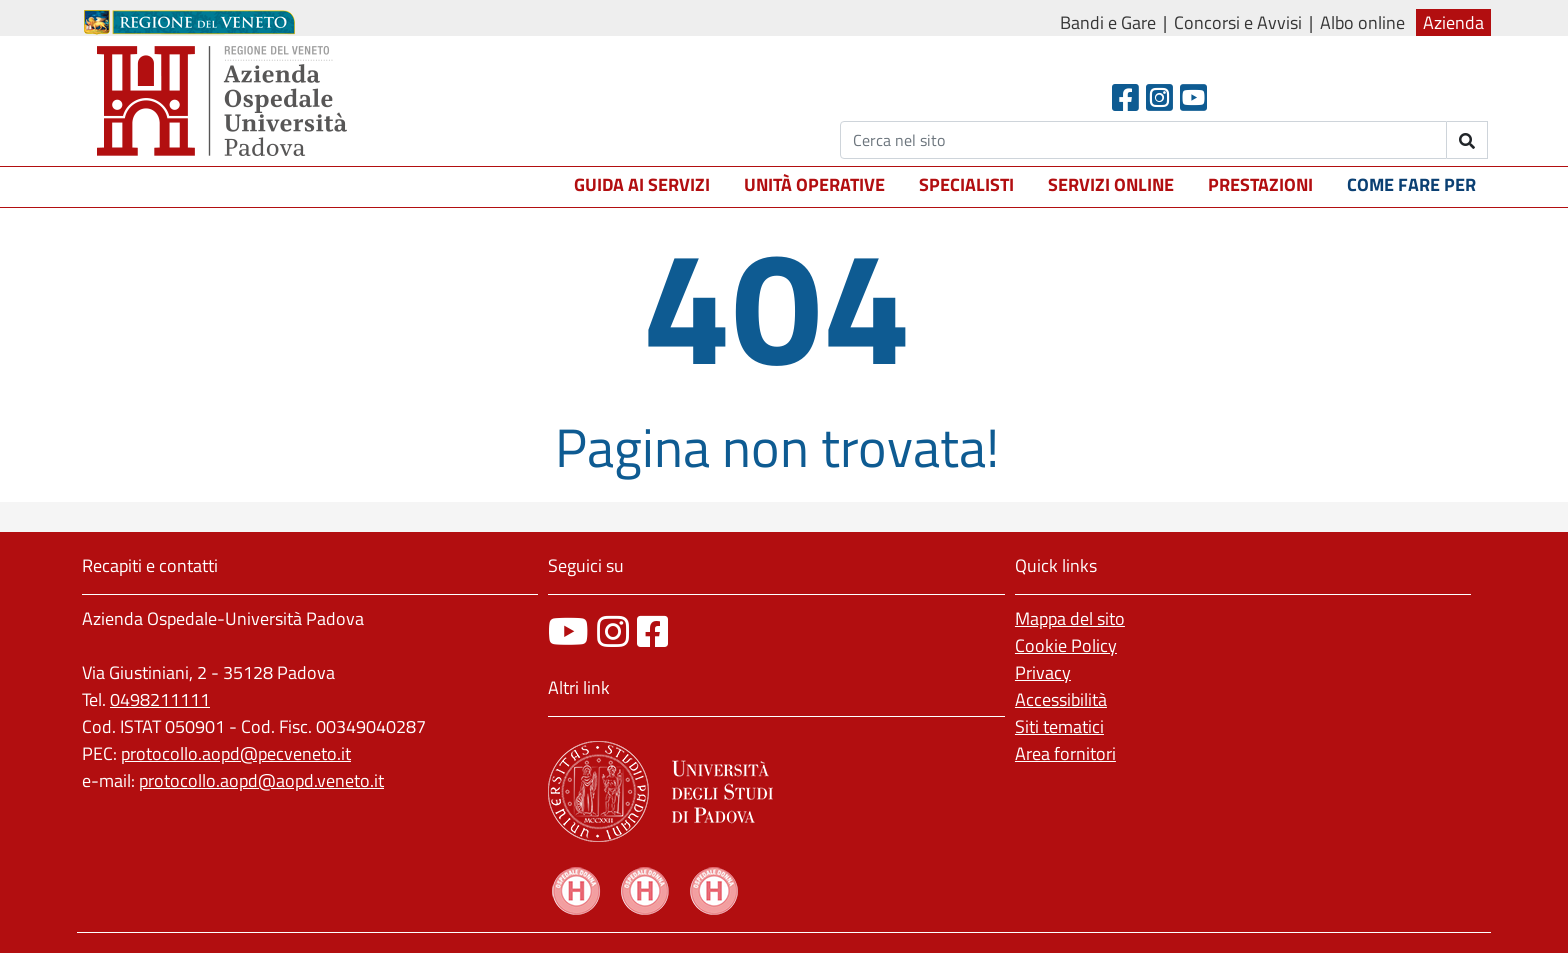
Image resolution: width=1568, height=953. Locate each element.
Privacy (1043, 672)
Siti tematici (1059, 726)
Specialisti (966, 184)
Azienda (1453, 22)
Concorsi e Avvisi (1238, 22)
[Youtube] (1193, 97)
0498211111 (160, 699)
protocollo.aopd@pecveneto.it (236, 753)
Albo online (1362, 22)
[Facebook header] (1125, 97)
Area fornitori (1065, 753)
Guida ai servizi (642, 184)
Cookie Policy (1066, 645)
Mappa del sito (1070, 618)
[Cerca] (1143, 140)
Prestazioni (1260, 184)
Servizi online (1111, 184)
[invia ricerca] (1467, 140)
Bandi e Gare (1108, 22)
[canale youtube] (568, 631)
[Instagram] (1159, 97)
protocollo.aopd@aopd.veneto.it (261, 780)
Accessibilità (1061, 699)
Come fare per (1411, 184)
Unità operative (814, 184)
